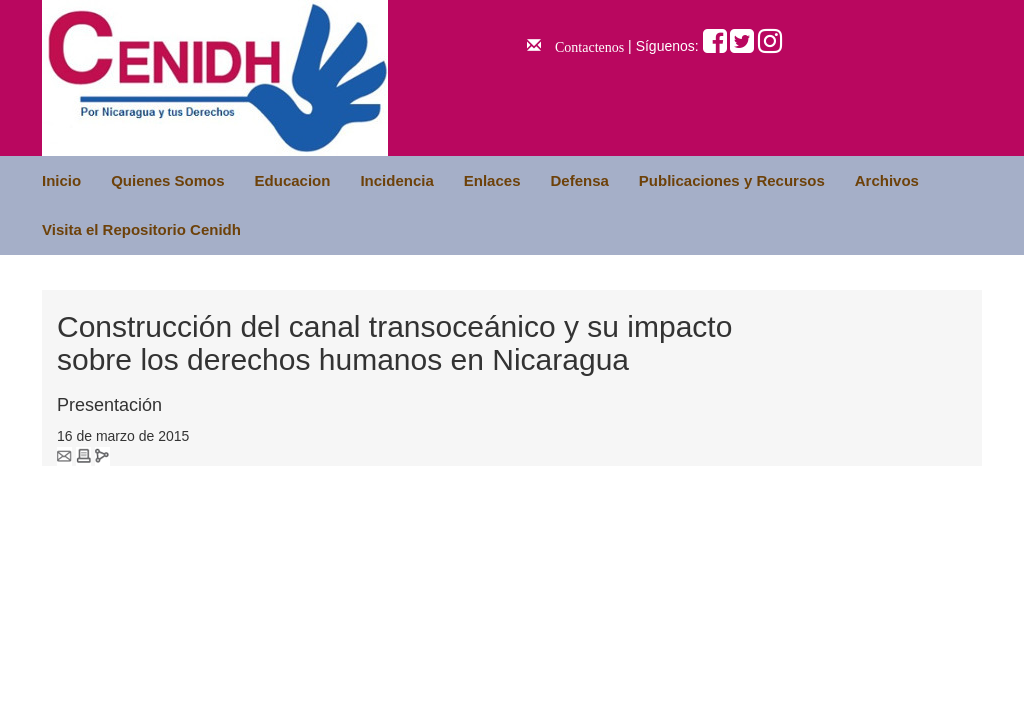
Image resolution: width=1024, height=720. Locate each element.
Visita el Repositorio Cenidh (141, 229)
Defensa (579, 180)
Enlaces (492, 180)
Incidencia (396, 180)
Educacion (293, 180)
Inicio (61, 180)
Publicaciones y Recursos (732, 180)
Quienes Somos (167, 180)
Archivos (887, 180)
